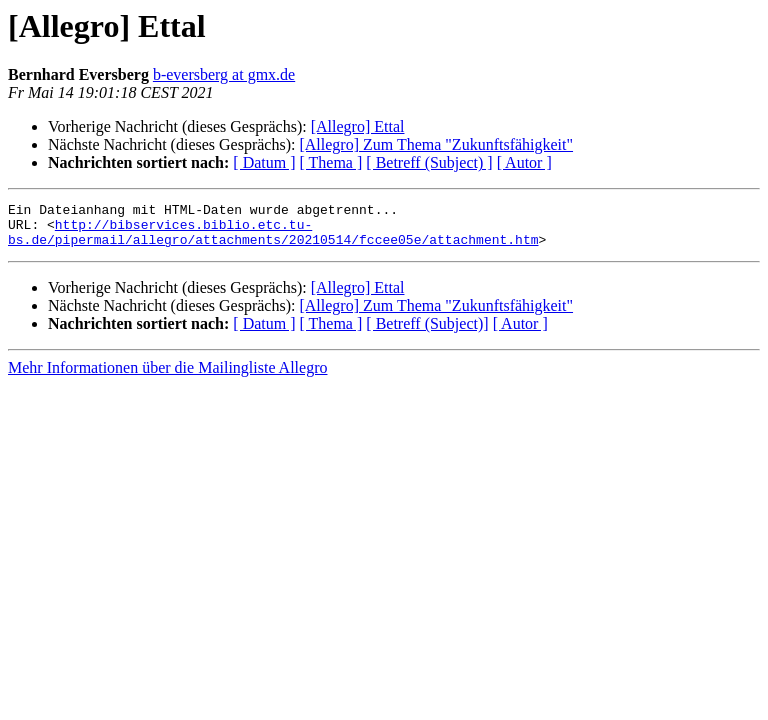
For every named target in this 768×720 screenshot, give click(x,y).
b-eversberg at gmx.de (224, 74)
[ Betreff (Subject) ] (429, 162)
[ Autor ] (524, 162)
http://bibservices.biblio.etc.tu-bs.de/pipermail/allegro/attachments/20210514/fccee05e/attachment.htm (273, 239)
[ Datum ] (264, 162)
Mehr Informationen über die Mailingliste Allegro (167, 376)
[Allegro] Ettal (358, 126)
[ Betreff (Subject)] (427, 332)
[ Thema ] (331, 162)
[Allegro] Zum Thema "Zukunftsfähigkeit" (436, 144)
